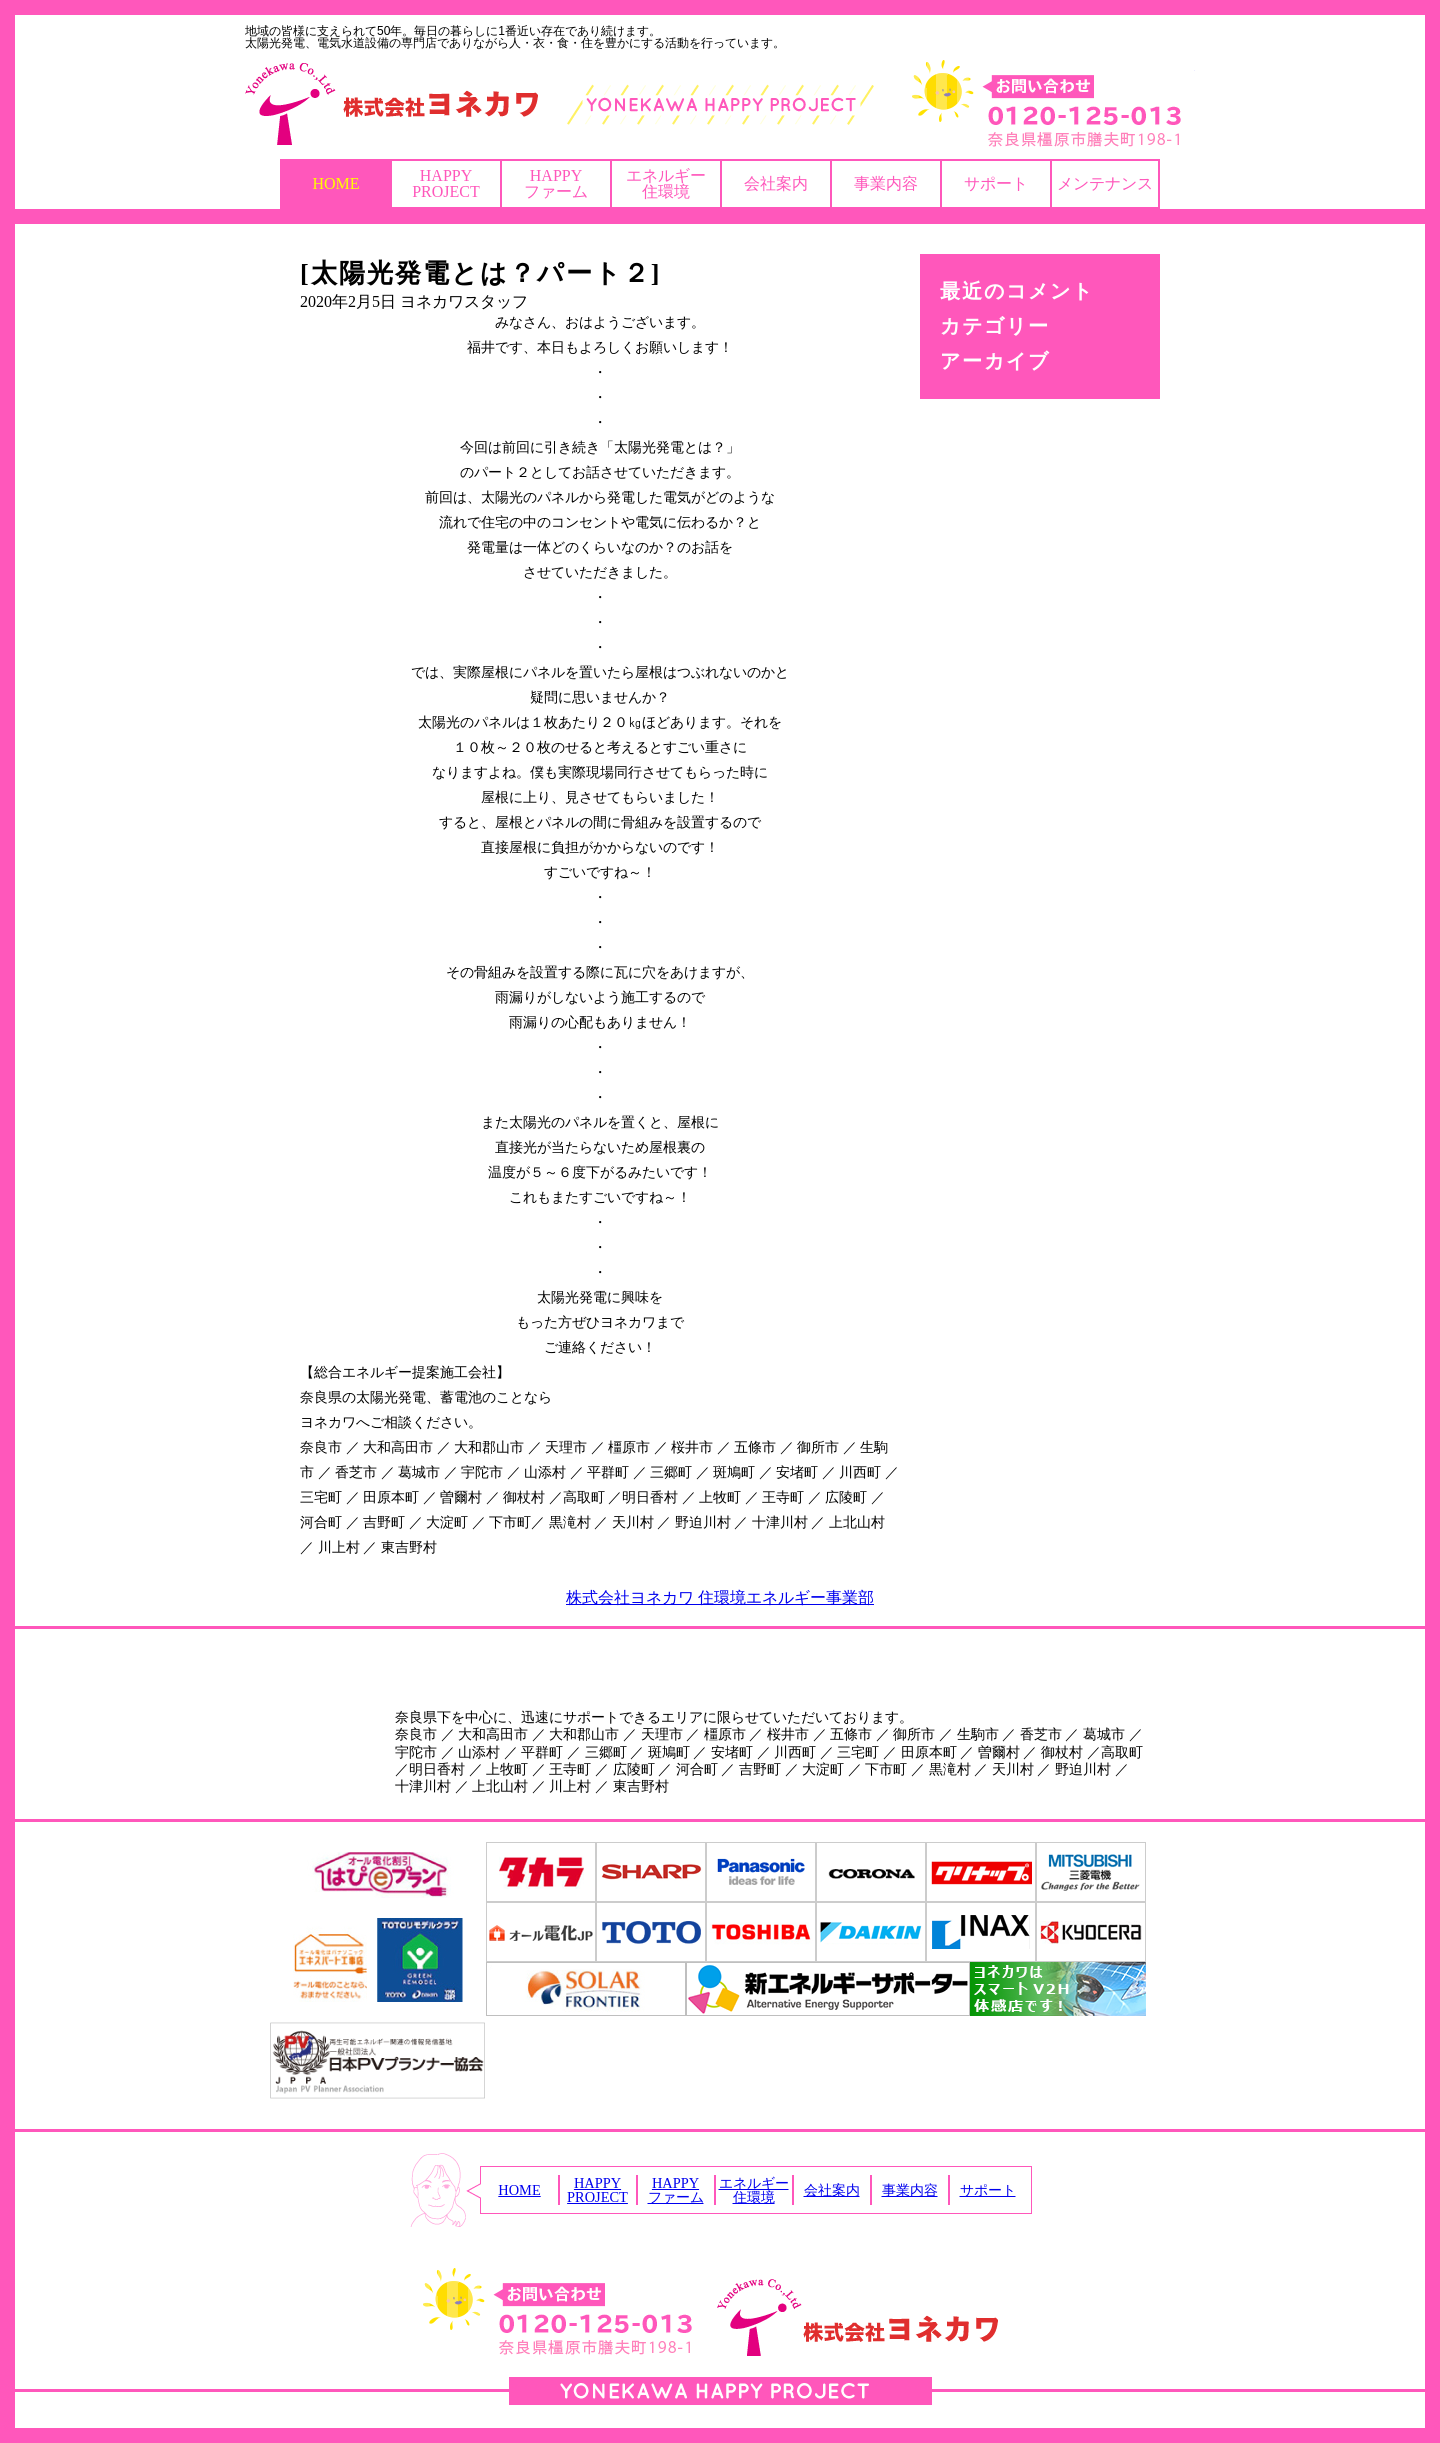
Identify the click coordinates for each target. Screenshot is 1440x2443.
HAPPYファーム (556, 183)
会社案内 (776, 183)
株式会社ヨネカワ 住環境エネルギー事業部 (720, 1597)
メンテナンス (1105, 183)
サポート (996, 183)
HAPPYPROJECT (446, 183)
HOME (335, 183)
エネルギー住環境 (666, 183)
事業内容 (886, 183)
